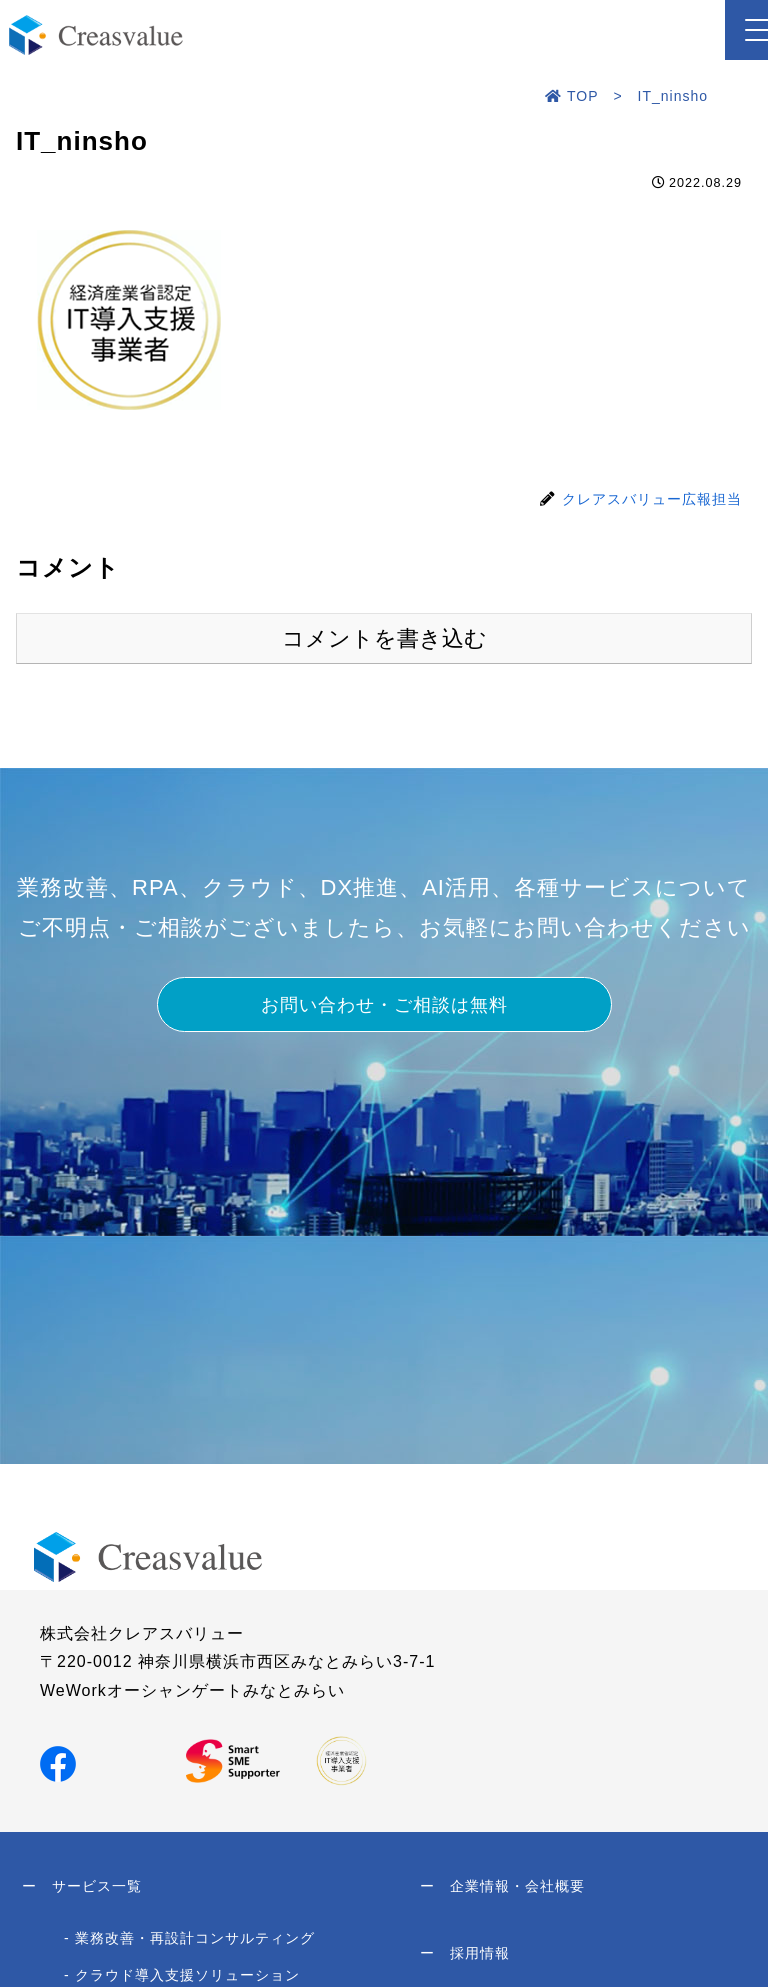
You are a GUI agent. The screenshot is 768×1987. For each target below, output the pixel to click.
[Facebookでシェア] (58, 1762)
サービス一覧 (82, 1889)
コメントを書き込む (384, 638)
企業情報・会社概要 (502, 1889)
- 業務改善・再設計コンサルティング (189, 1943)
